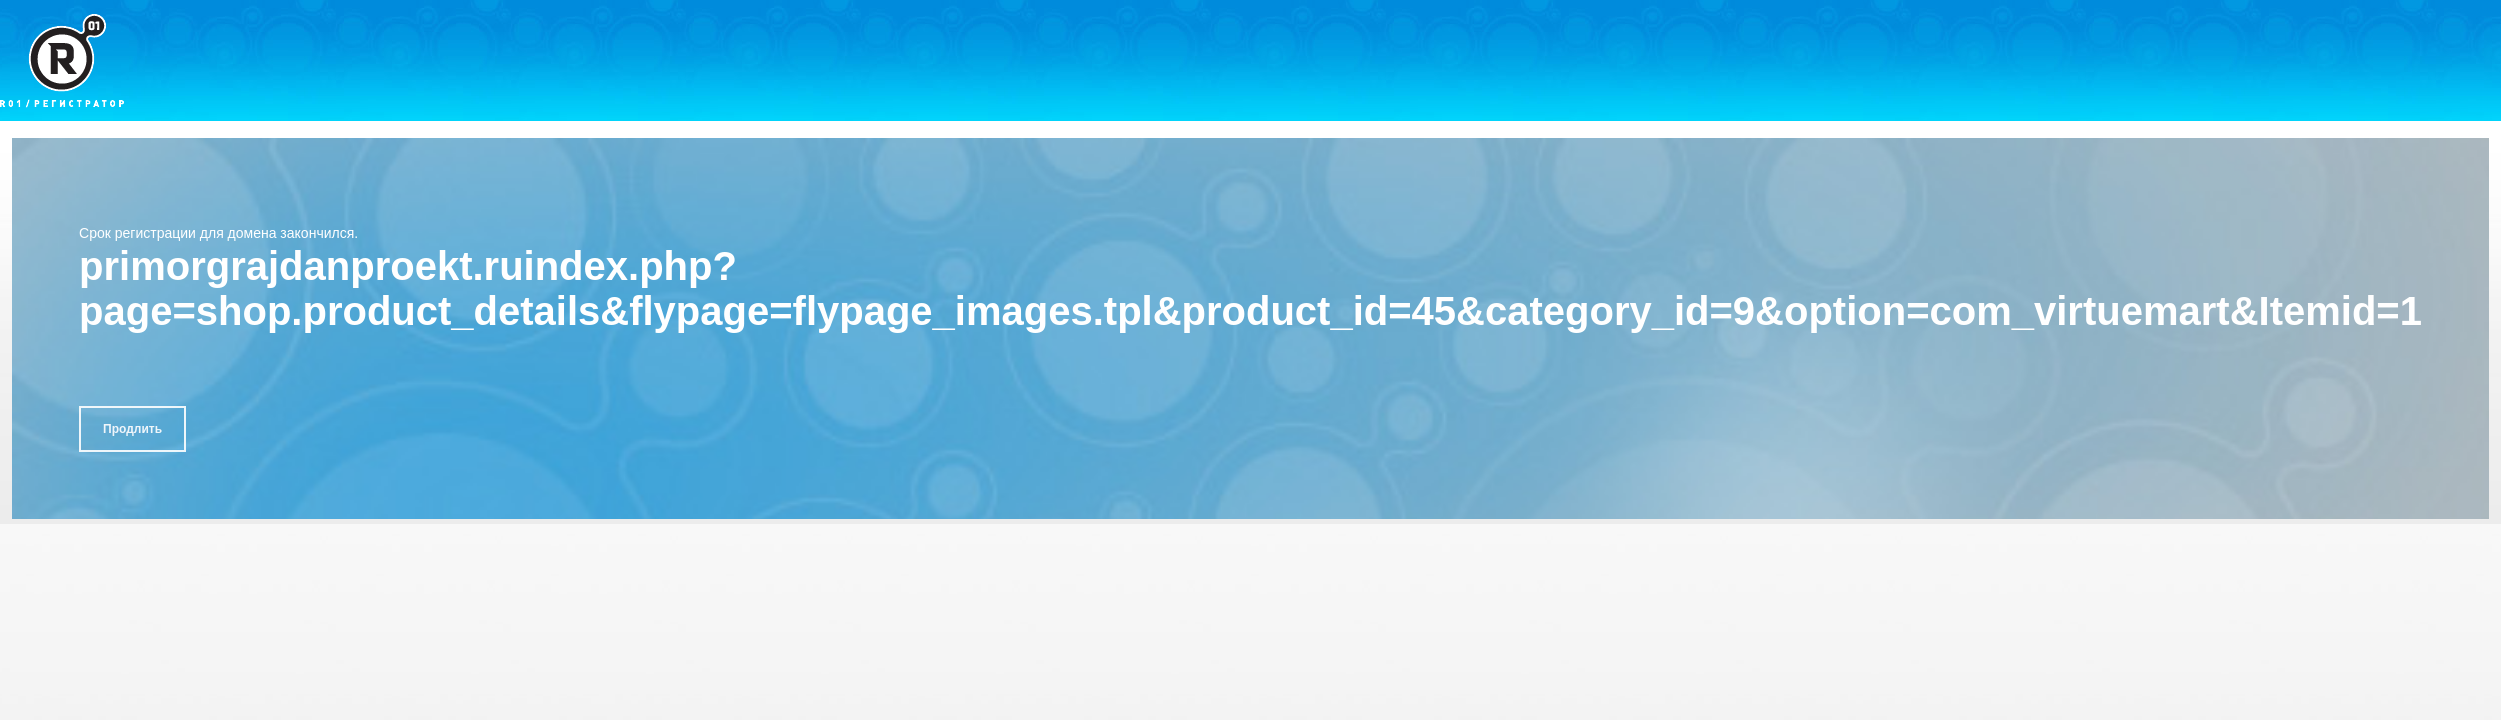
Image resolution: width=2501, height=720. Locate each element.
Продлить (132, 429)
